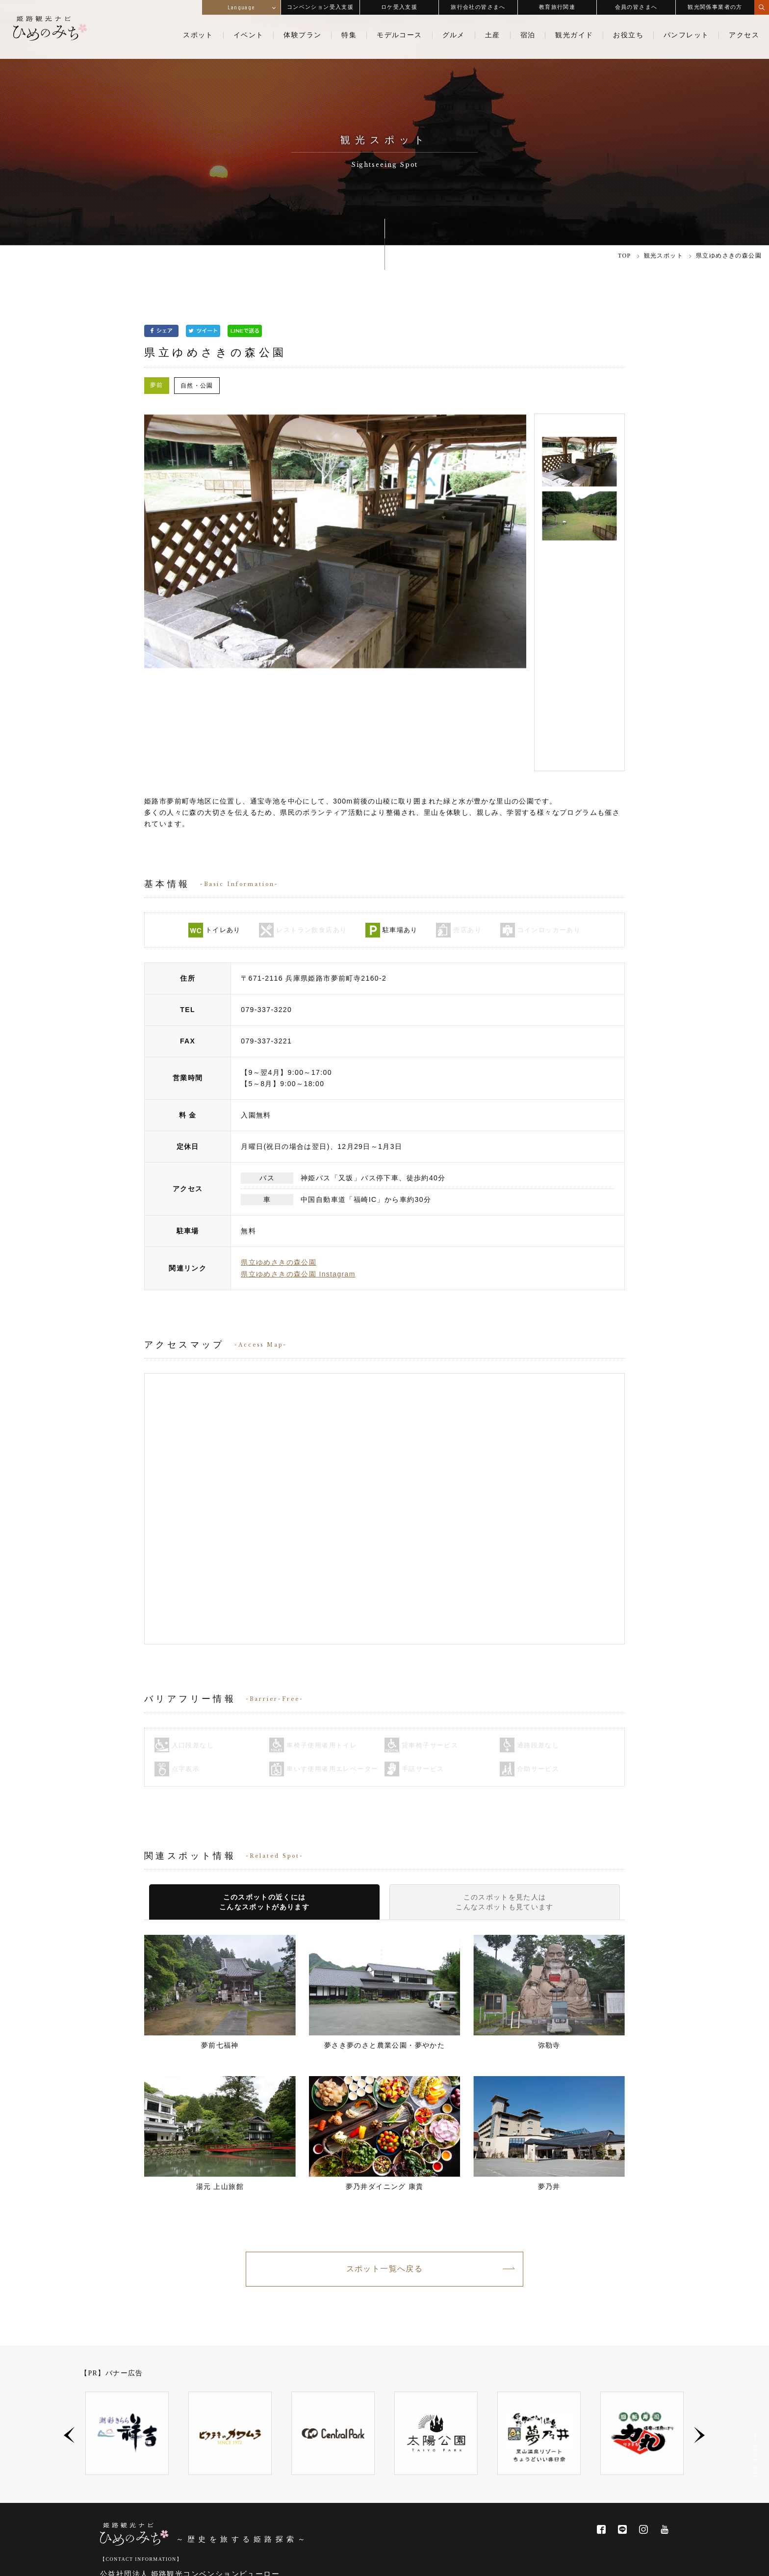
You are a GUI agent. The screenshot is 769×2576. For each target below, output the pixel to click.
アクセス (744, 35)
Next (699, 2336)
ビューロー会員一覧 (268, 2520)
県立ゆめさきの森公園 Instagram (298, 1175)
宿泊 (528, 35)
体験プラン (302, 35)
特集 (349, 35)
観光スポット (663, 255)
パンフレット (686, 35)
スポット (198, 35)
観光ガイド (574, 35)
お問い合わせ (524, 2561)
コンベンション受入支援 (320, 7)
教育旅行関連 (557, 7)
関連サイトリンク (466, 2561)
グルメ (453, 35)
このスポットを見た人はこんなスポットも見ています (505, 1804)
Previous (69, 2336)
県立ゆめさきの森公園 (278, 1164)
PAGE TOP (755, 2459)
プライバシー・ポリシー (590, 2561)
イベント (248, 35)
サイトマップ (657, 2561)
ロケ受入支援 (399, 7)
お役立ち (628, 35)
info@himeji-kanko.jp (157, 2502)
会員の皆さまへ (636, 7)
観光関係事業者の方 (715, 7)
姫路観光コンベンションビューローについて (161, 2520)
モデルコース (399, 35)
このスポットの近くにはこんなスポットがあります (264, 1804)
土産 (492, 35)
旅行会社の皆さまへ (478, 7)
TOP (624, 255)
